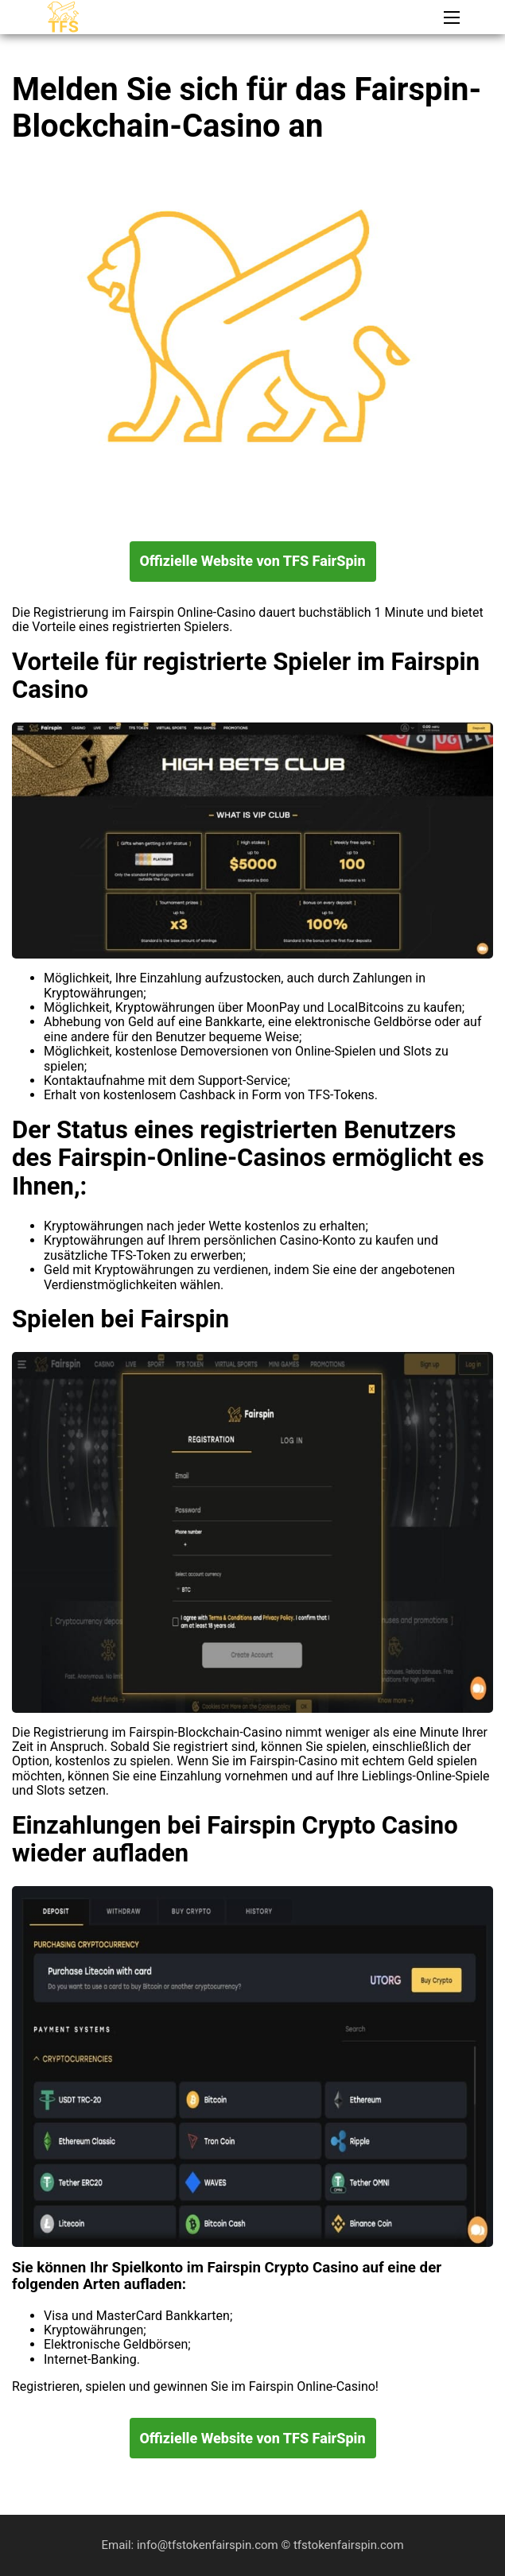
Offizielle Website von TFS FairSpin (252, 560)
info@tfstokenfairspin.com (209, 2545)
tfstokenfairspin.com (348, 2545)
